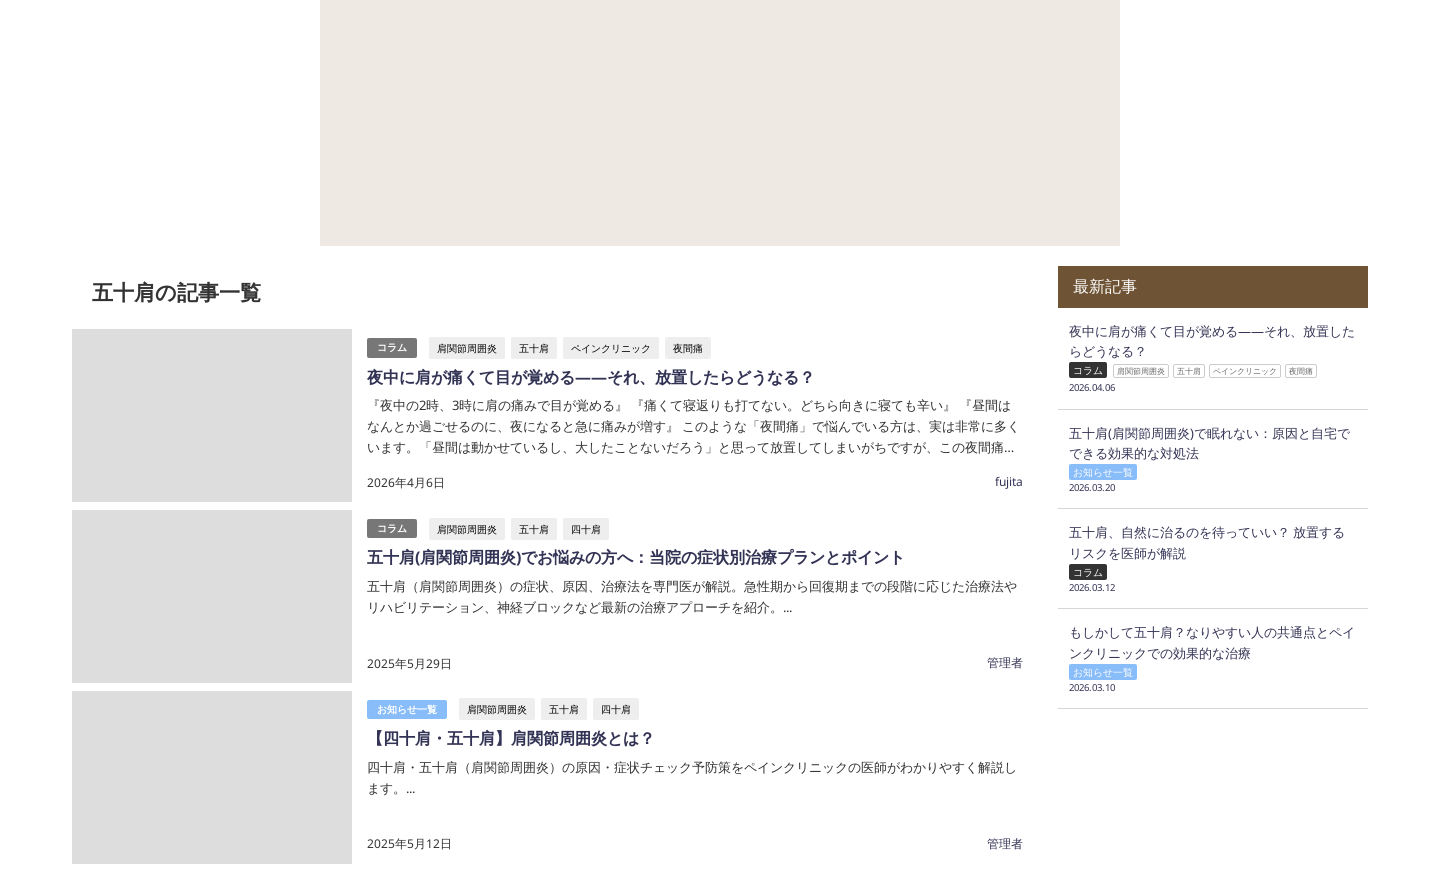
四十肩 (586, 529)
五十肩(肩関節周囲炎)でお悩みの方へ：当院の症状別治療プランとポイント (636, 557)
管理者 (1005, 662)
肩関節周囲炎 (467, 348)
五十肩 (534, 348)
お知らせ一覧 (407, 709)
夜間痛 (688, 348)
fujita (1009, 481)
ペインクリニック (611, 348)
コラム (392, 347)
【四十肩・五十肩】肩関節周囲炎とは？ (511, 738)
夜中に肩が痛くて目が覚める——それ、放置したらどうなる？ (591, 377)
